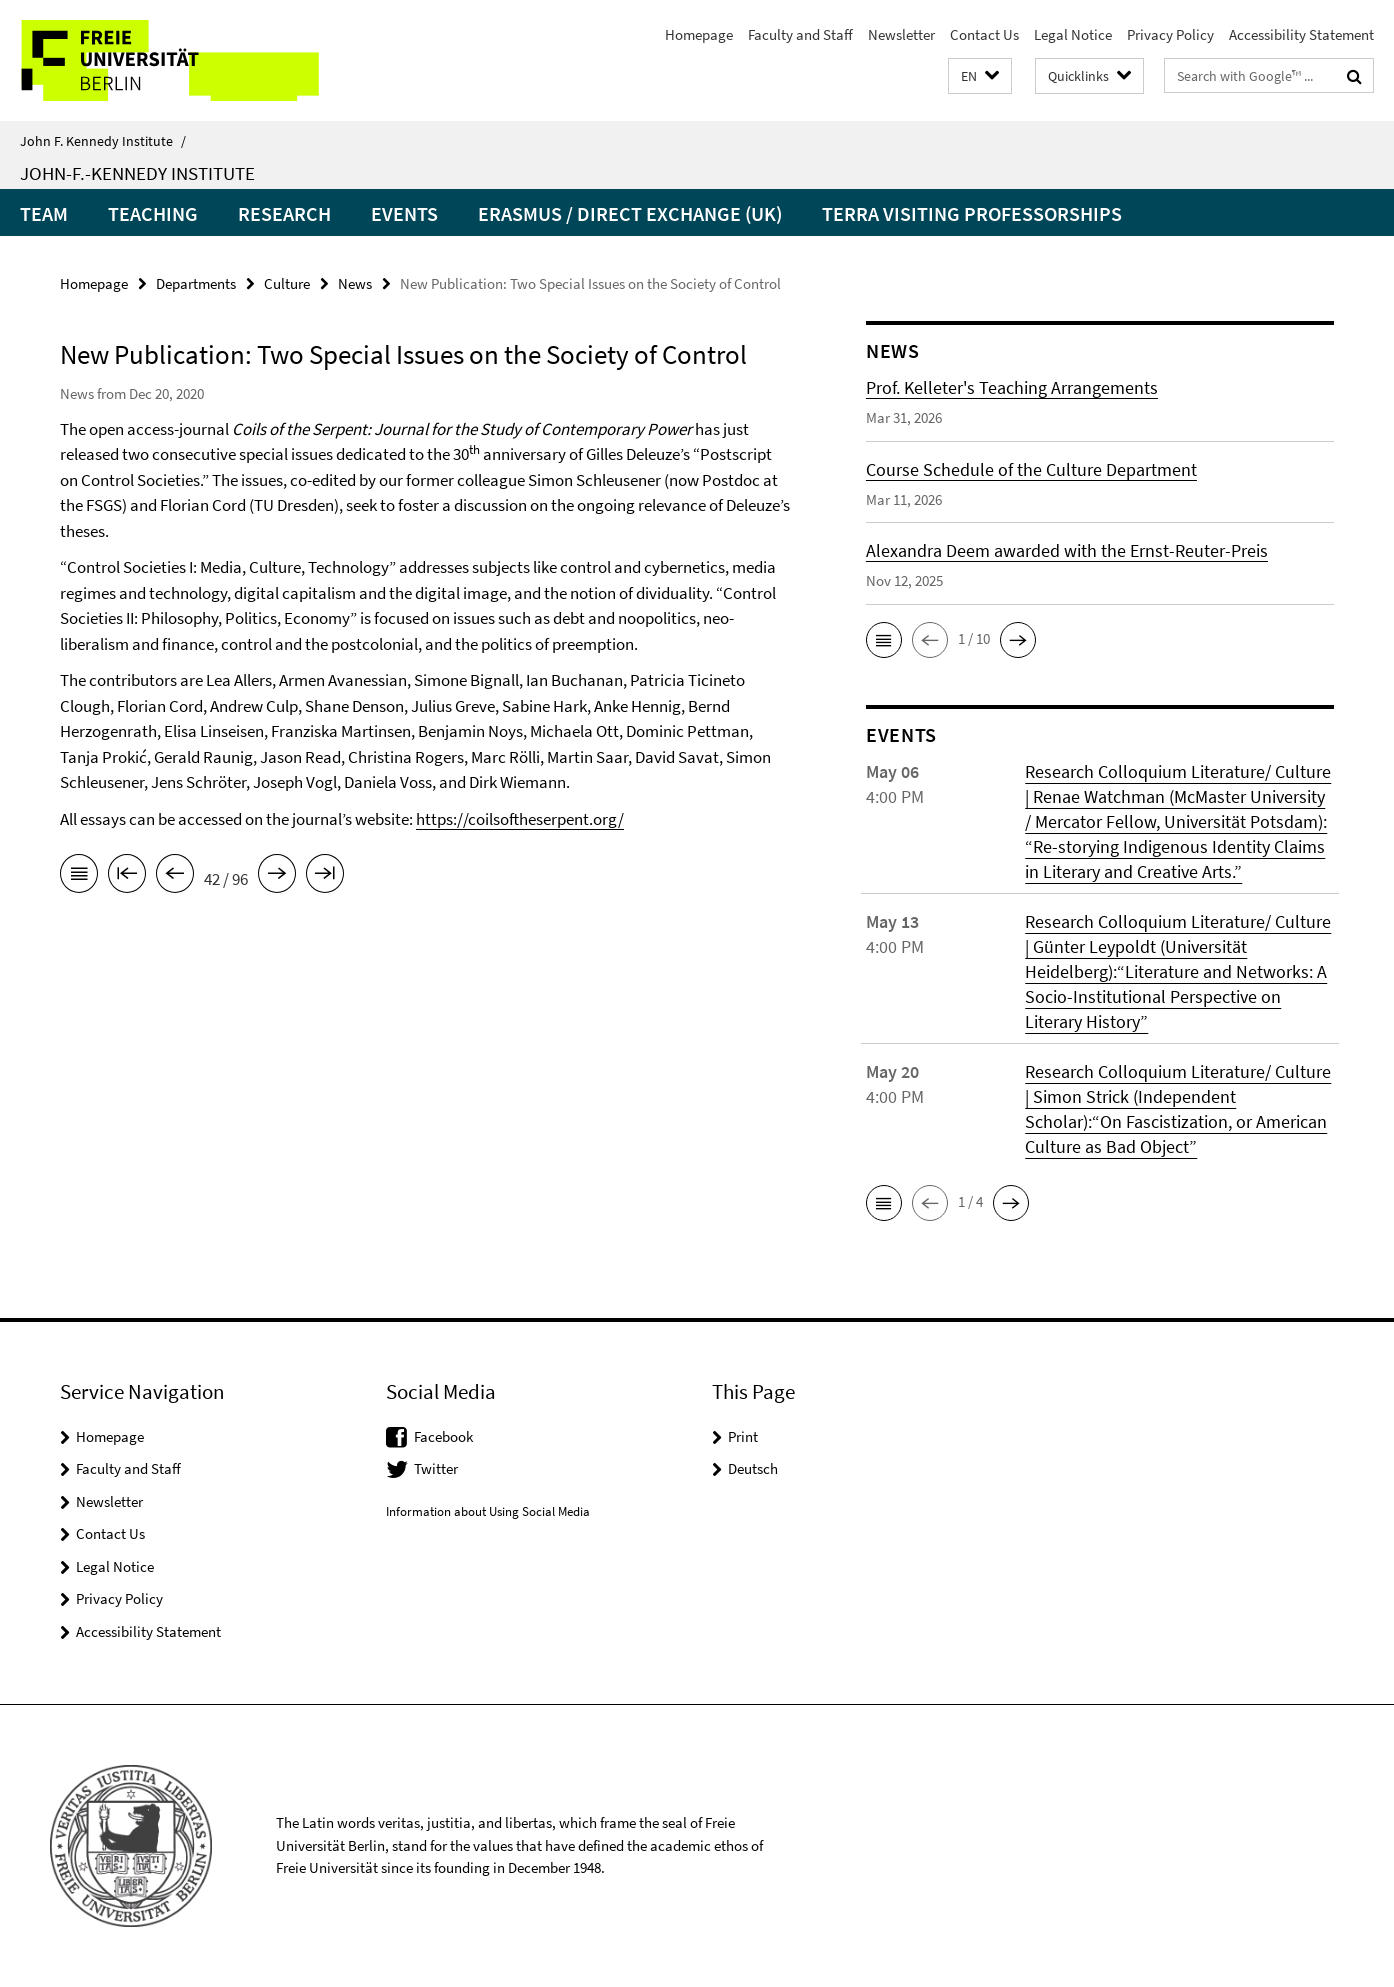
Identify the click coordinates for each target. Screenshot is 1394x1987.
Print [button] (743, 1436)
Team (44, 213)
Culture (287, 283)
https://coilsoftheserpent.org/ (520, 819)
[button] (980, 76)
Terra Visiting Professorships (972, 213)
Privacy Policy (1170, 34)
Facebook (443, 1436)
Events (404, 213)
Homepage (699, 34)
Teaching (153, 213)
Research (284, 213)
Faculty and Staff (800, 34)
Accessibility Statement (1301, 34)
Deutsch (753, 1468)
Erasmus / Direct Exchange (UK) (630, 213)
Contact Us (984, 34)
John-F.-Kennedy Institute (137, 173)
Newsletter (901, 34)
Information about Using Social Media (488, 1511)
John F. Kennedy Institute (103, 141)
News (355, 283)
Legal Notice (1073, 34)
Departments (196, 283)
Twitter (436, 1468)
